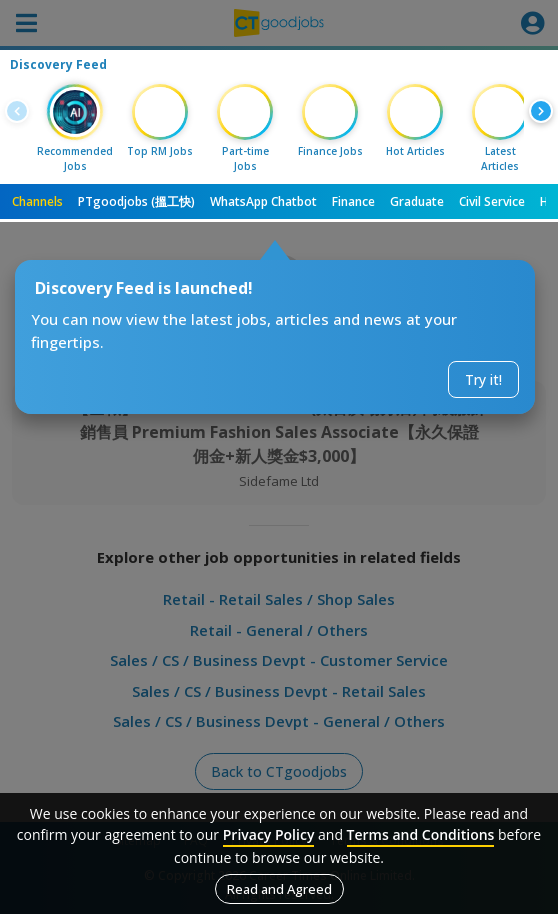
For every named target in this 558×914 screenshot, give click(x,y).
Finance (353, 201)
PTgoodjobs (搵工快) (136, 201)
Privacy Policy (269, 834)
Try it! (483, 379)
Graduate (417, 201)
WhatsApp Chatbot (263, 201)
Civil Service (492, 201)
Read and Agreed (279, 889)
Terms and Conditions (421, 834)
